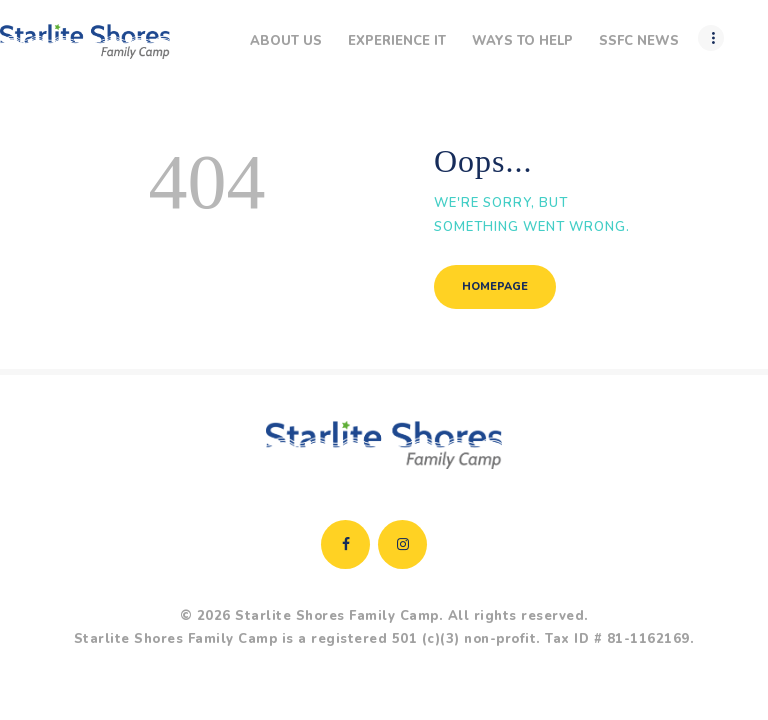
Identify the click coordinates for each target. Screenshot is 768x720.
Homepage (495, 286)
